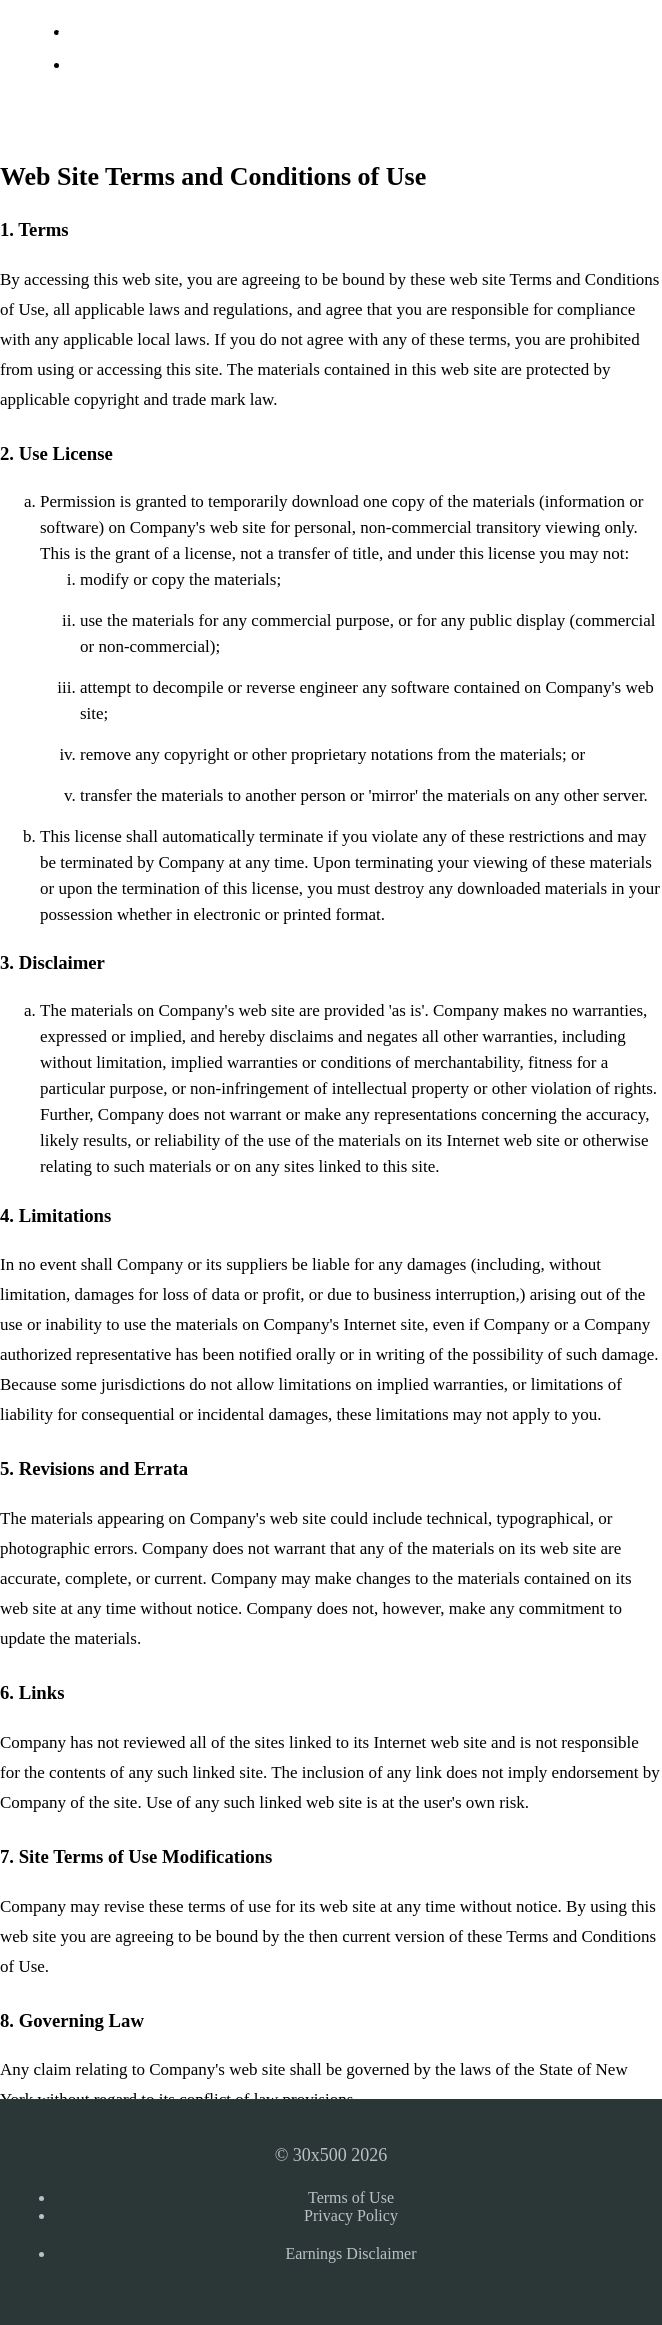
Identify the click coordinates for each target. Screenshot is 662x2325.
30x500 (57, 39)
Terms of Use (351, 2197)
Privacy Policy (351, 2215)
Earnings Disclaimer (350, 2253)
